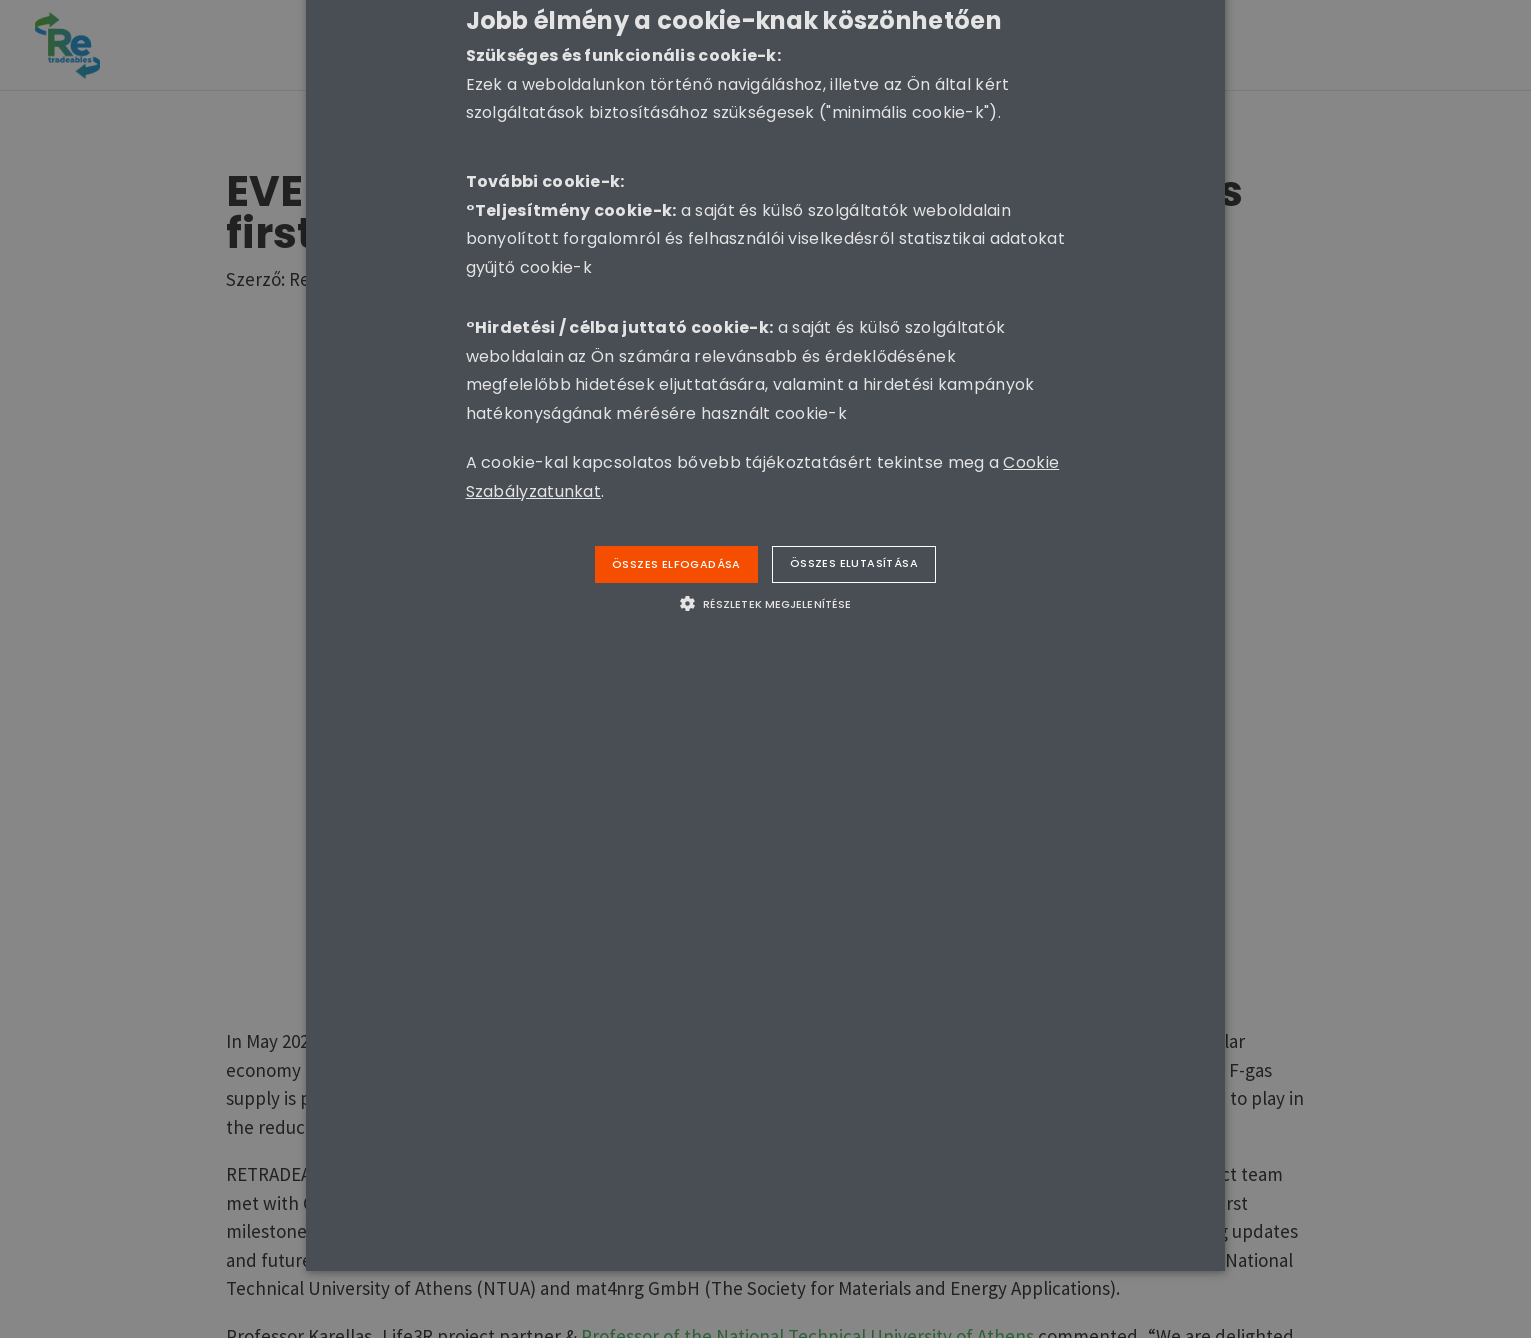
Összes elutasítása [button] (854, 563)
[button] (765, 603)
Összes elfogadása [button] (676, 564)
